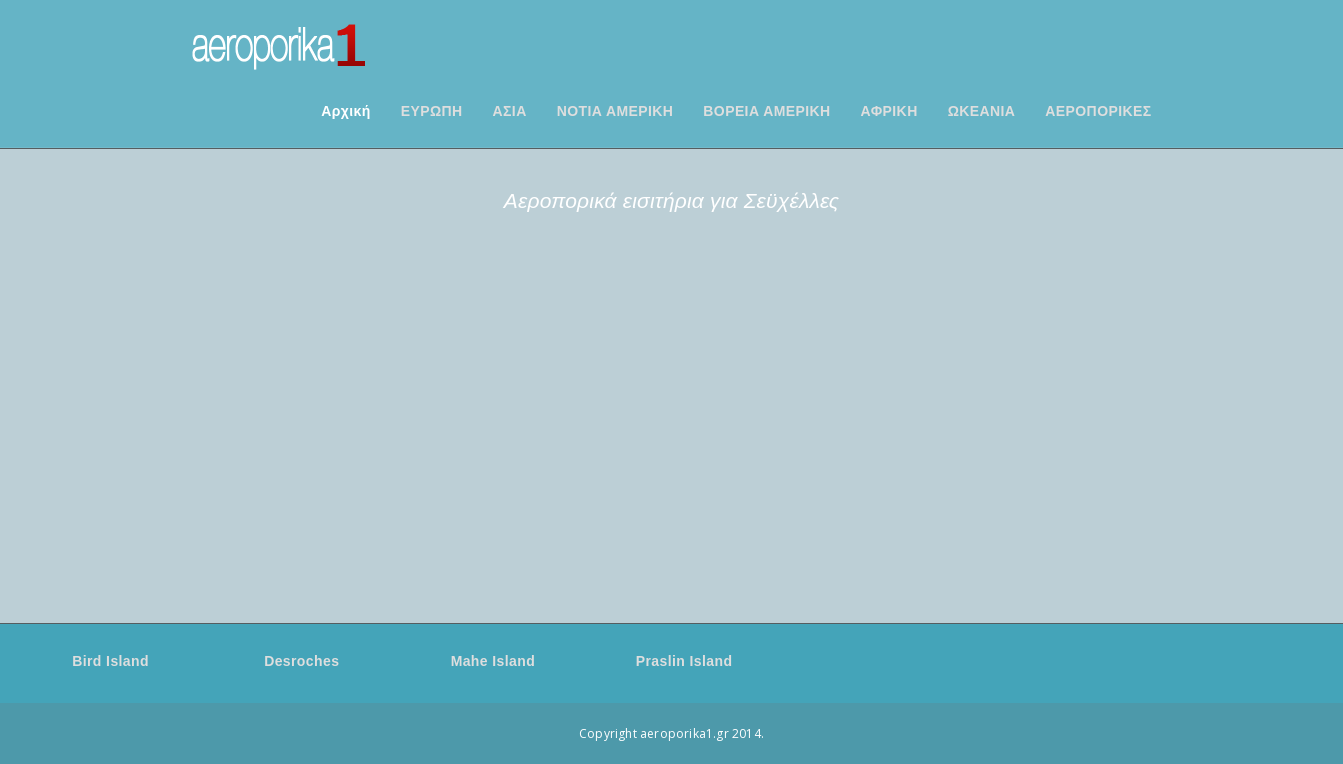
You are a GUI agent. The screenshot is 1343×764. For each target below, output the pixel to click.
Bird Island (110, 661)
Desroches (301, 661)
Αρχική (345, 111)
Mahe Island (493, 661)
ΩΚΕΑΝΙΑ (982, 111)
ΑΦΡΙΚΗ (889, 111)
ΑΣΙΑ (510, 111)
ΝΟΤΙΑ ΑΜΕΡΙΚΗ (615, 111)
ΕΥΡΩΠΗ (432, 111)
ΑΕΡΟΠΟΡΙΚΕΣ (1098, 111)
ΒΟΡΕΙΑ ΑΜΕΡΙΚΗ (766, 111)
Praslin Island (684, 661)
